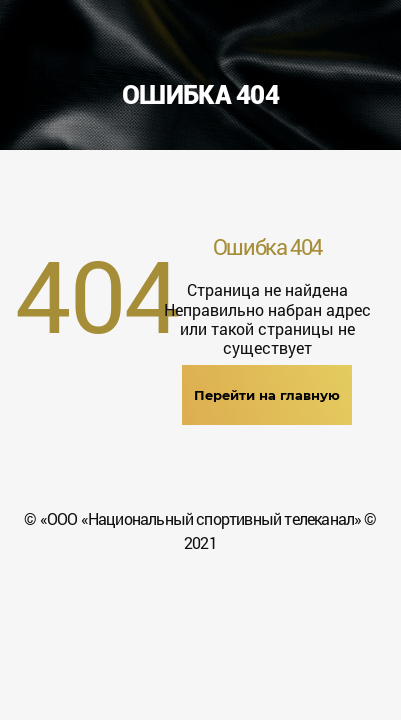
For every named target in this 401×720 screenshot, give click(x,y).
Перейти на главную (267, 395)
